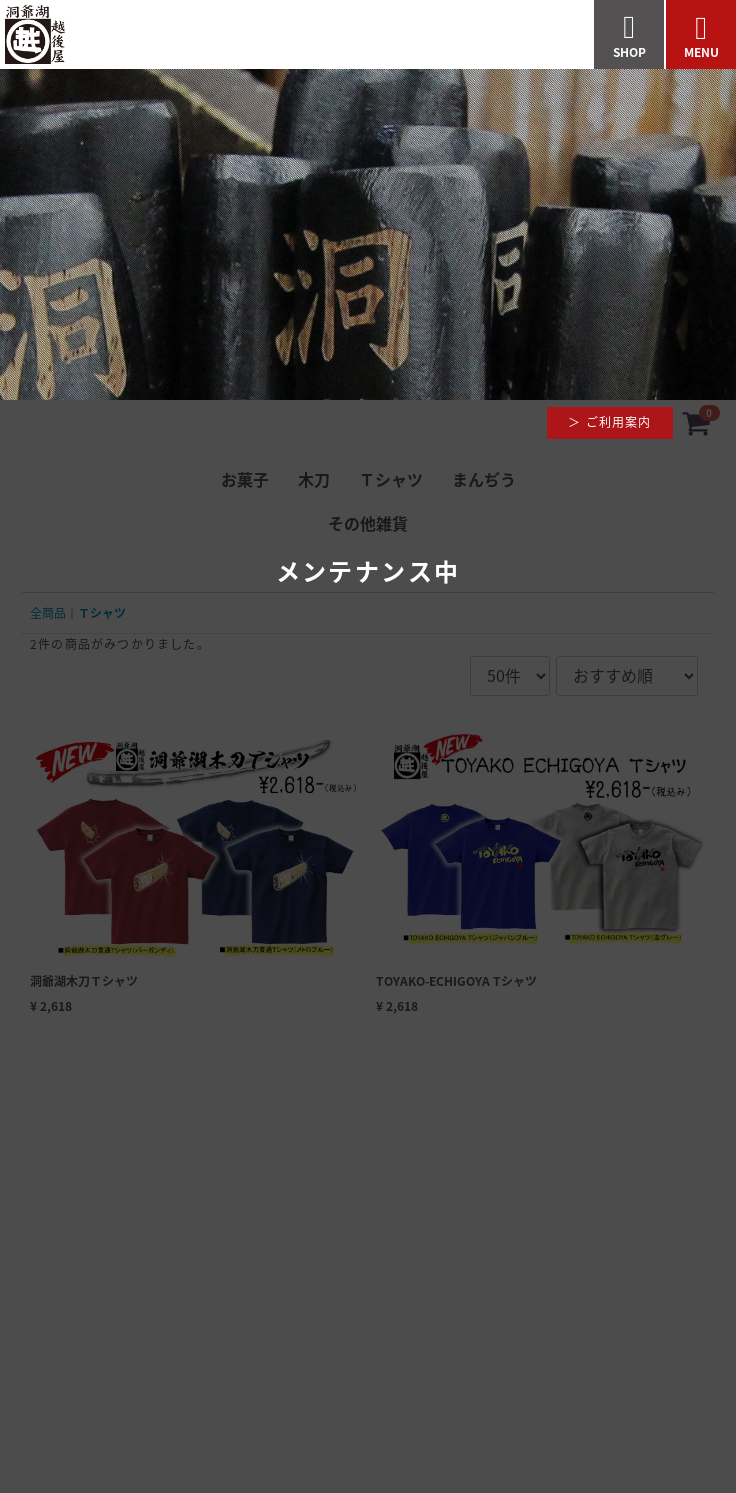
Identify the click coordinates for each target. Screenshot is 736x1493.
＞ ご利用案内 (609, 422)
